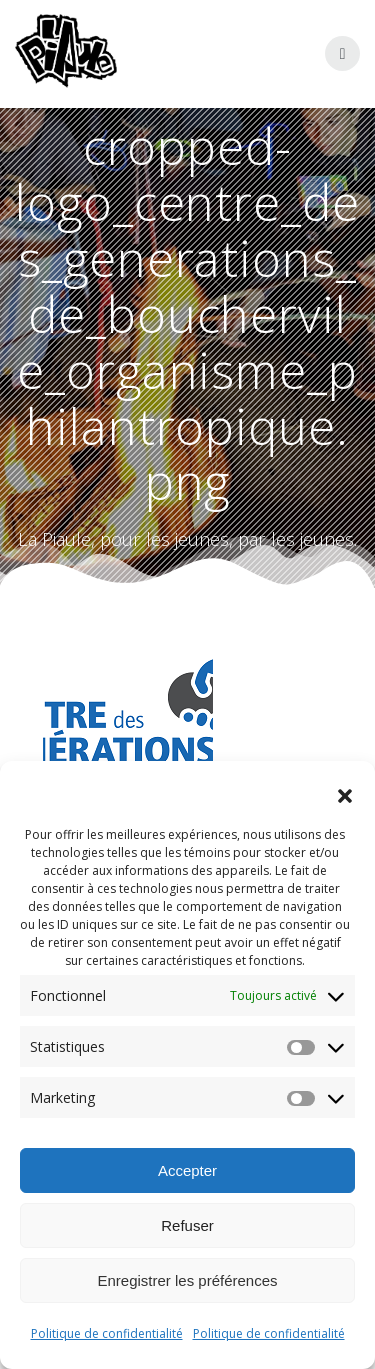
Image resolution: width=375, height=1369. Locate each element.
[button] (345, 796)
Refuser (187, 1225)
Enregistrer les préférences (187, 1280)
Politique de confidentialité (107, 1333)
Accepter (187, 1170)
